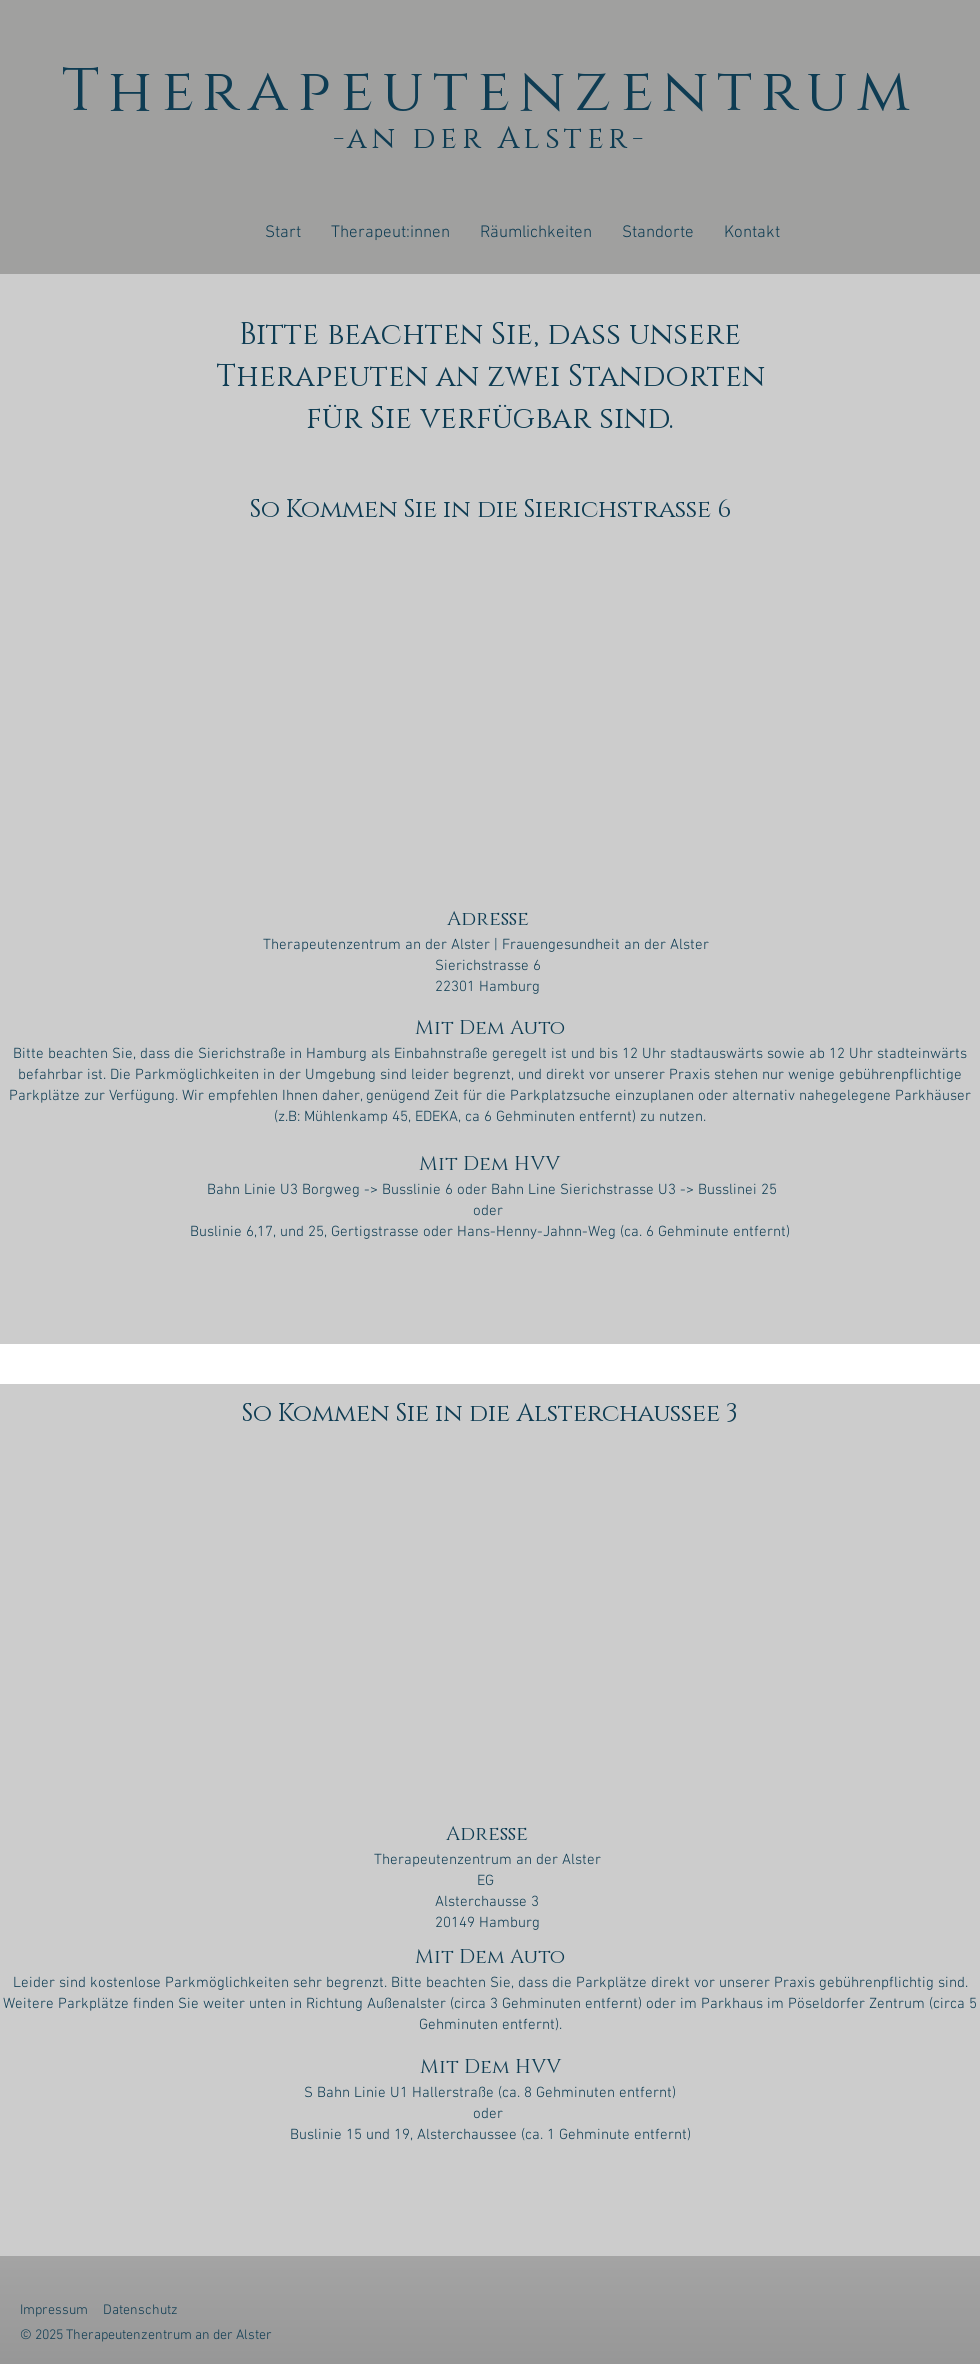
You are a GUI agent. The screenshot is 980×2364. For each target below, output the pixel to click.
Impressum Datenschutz (103, 2310)
